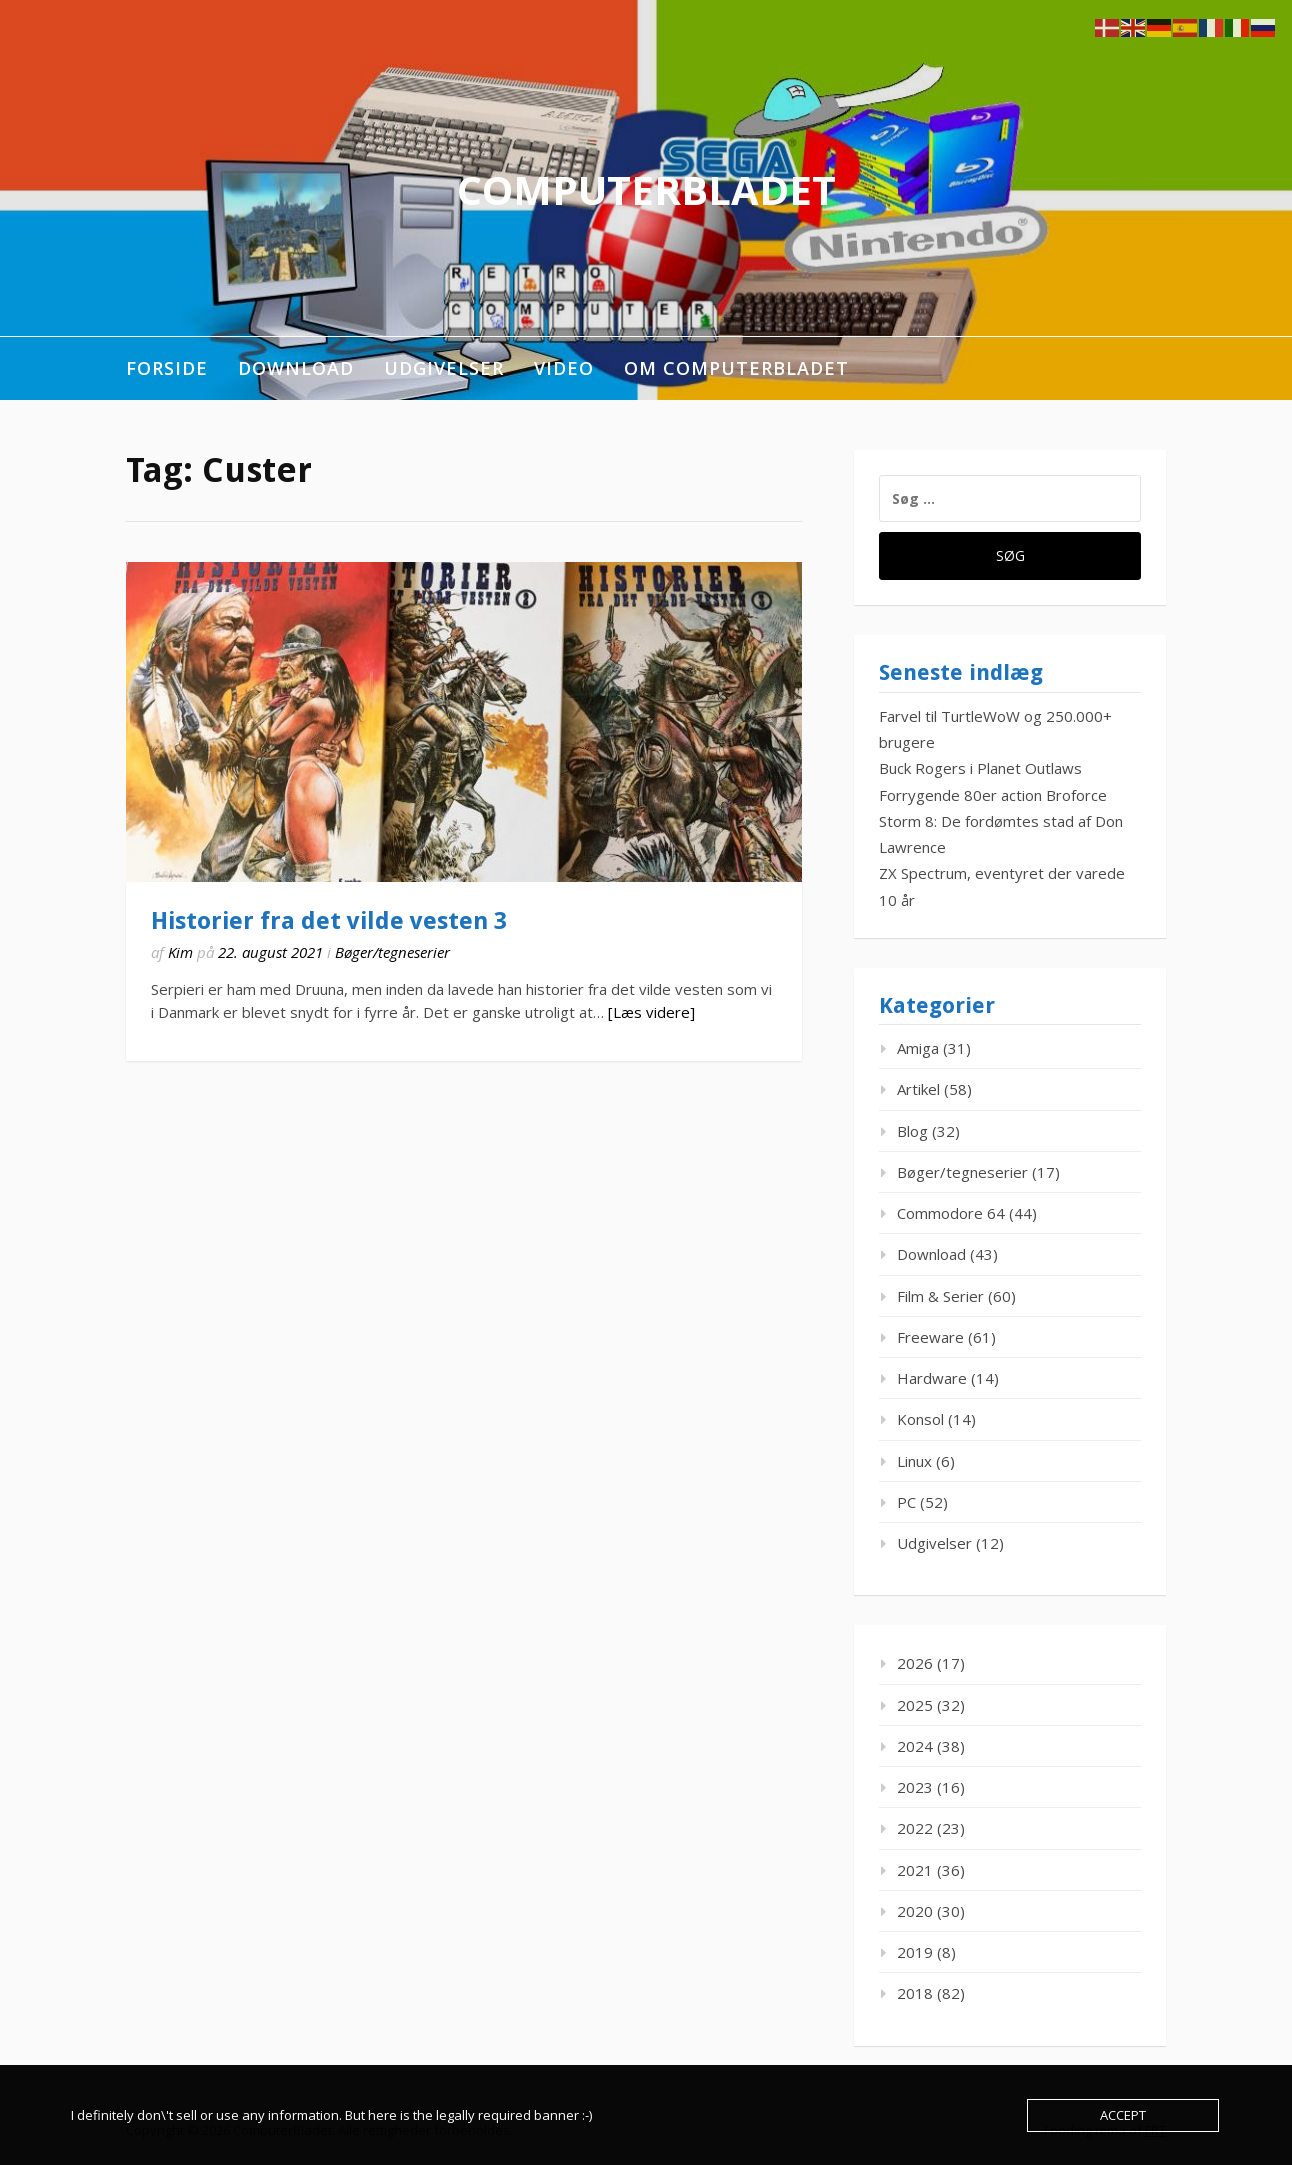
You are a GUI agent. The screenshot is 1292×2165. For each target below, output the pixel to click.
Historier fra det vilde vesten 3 (329, 921)
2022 (915, 1828)
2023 (915, 1787)
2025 (915, 1705)
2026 (915, 1663)
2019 (915, 1952)
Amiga (918, 1048)
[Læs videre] (651, 1012)
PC (906, 1502)
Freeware (930, 1337)
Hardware (932, 1378)
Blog (912, 1131)
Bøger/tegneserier (392, 952)
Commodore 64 (951, 1213)
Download (296, 368)
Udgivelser (444, 368)
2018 (915, 1993)
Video (564, 368)
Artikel (918, 1089)
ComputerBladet (646, 189)
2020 (915, 1911)
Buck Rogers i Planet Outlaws (980, 768)
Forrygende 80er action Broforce (993, 795)
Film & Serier (940, 1296)
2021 (915, 1870)
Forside (167, 368)
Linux (914, 1461)
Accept (1123, 2115)
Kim (180, 952)
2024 (915, 1746)
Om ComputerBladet (736, 368)
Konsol (920, 1419)
